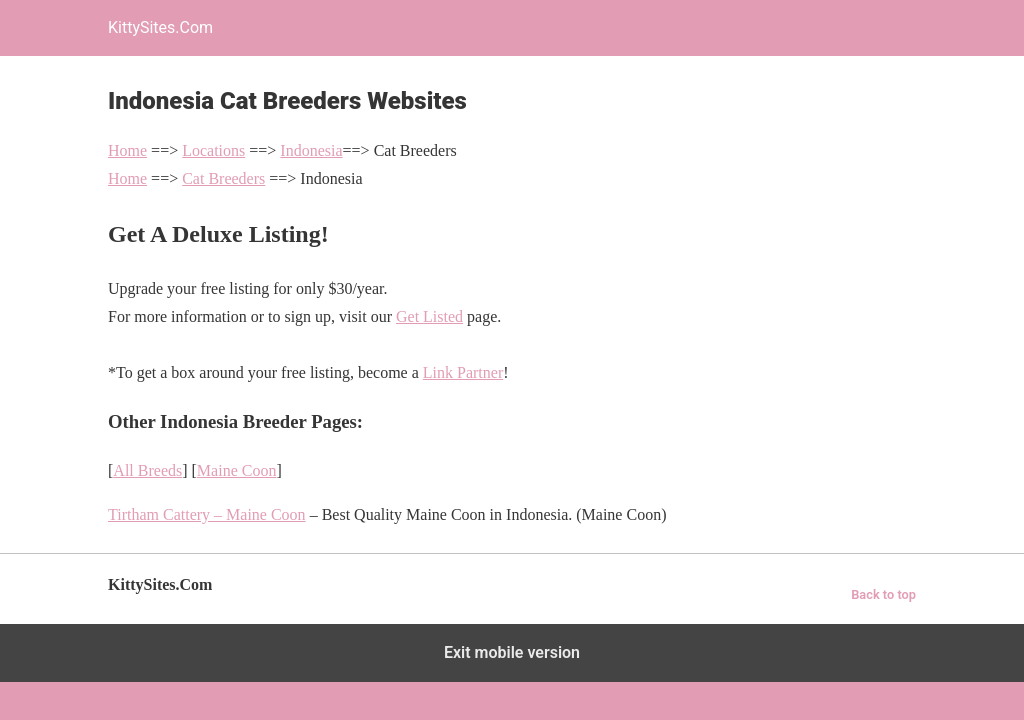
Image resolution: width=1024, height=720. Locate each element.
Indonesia (311, 150)
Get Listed (429, 316)
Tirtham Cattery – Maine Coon (207, 514)
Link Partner (463, 372)
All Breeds (147, 470)
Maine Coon (237, 470)
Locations (213, 150)
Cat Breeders (223, 178)
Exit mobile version (512, 652)
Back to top (883, 594)
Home (127, 150)
